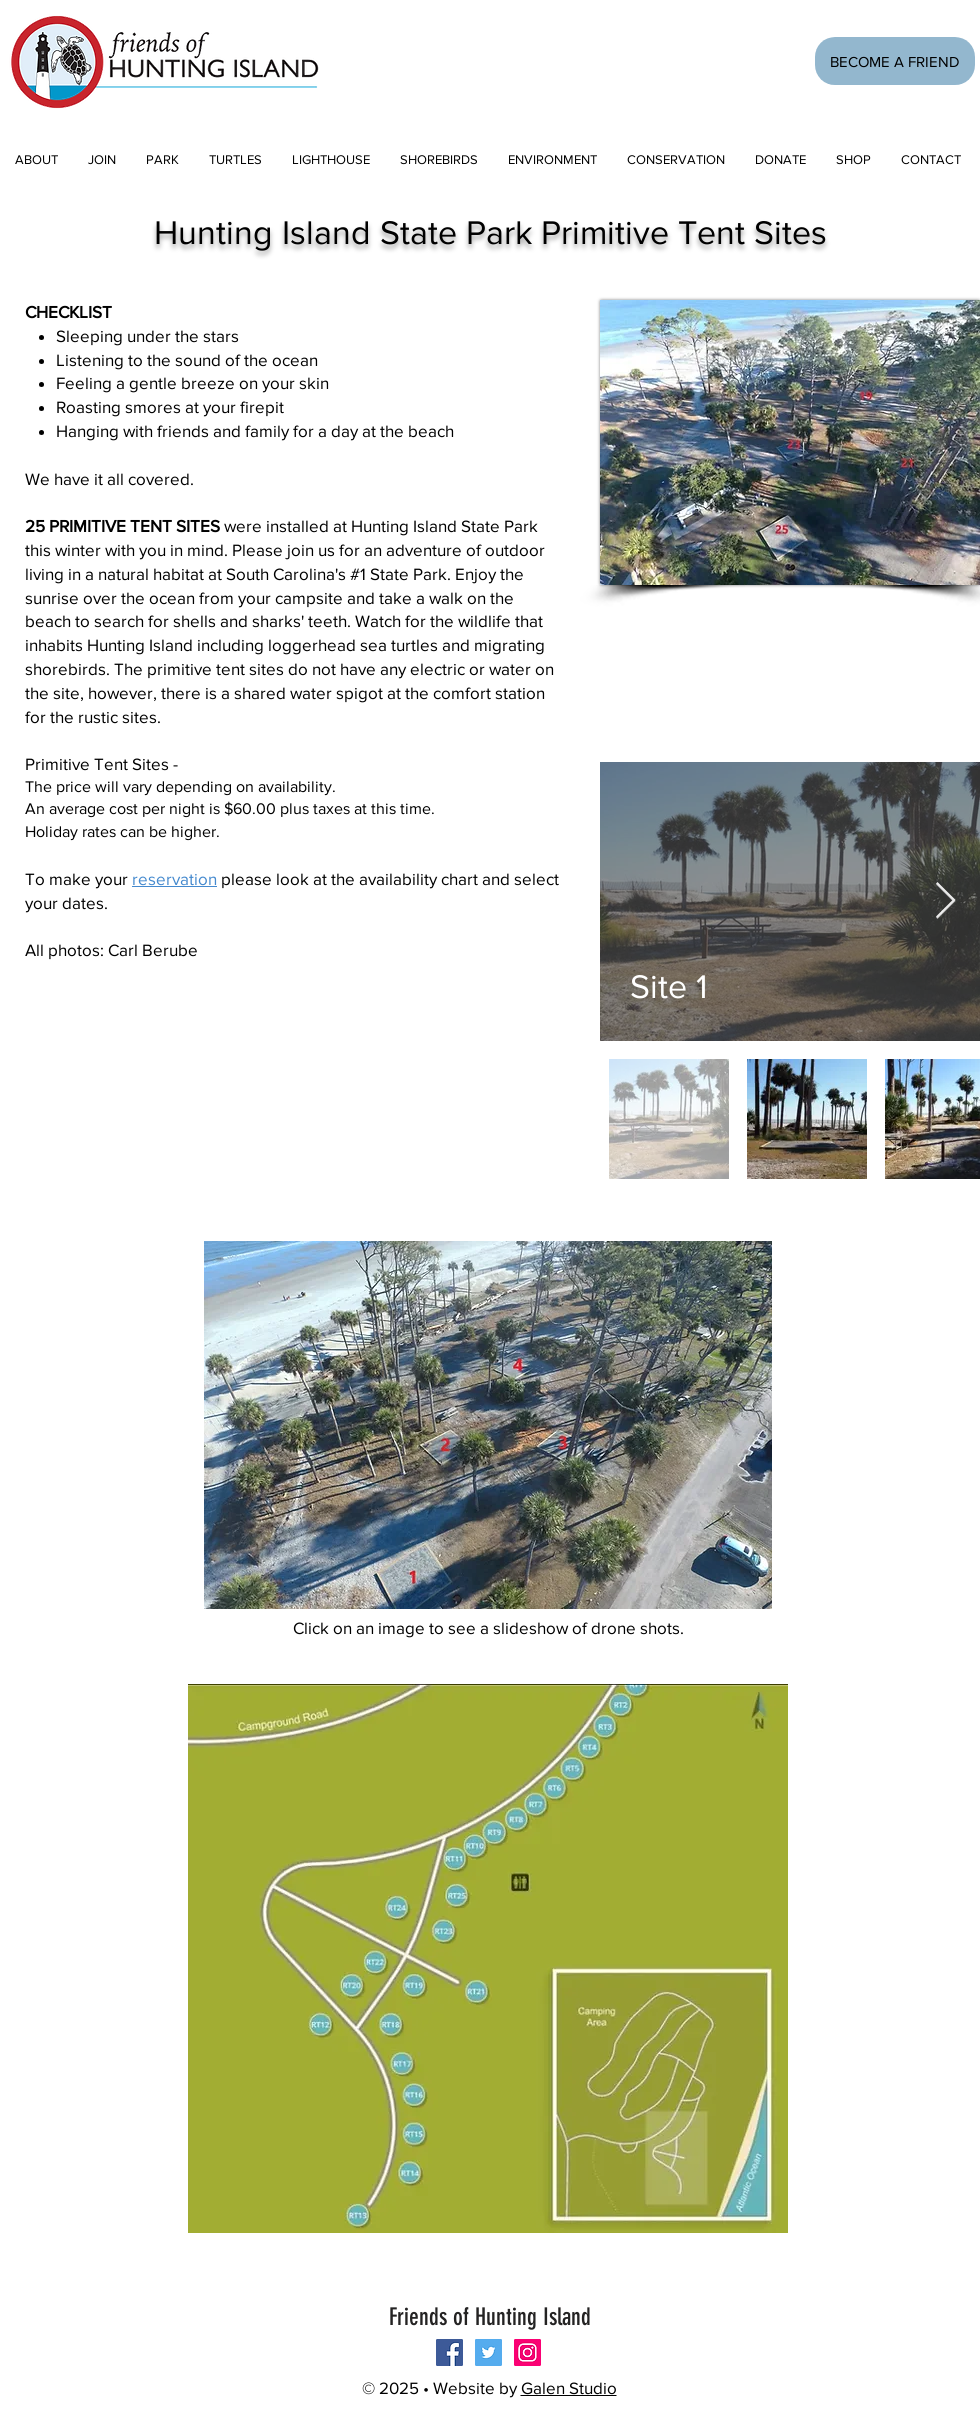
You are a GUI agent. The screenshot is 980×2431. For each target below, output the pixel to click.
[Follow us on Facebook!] (449, 2352)
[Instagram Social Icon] (527, 2352)
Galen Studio (569, 2387)
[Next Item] (945, 901)
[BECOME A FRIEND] (895, 61)
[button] (102, 159)
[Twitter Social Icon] (488, 2352)
